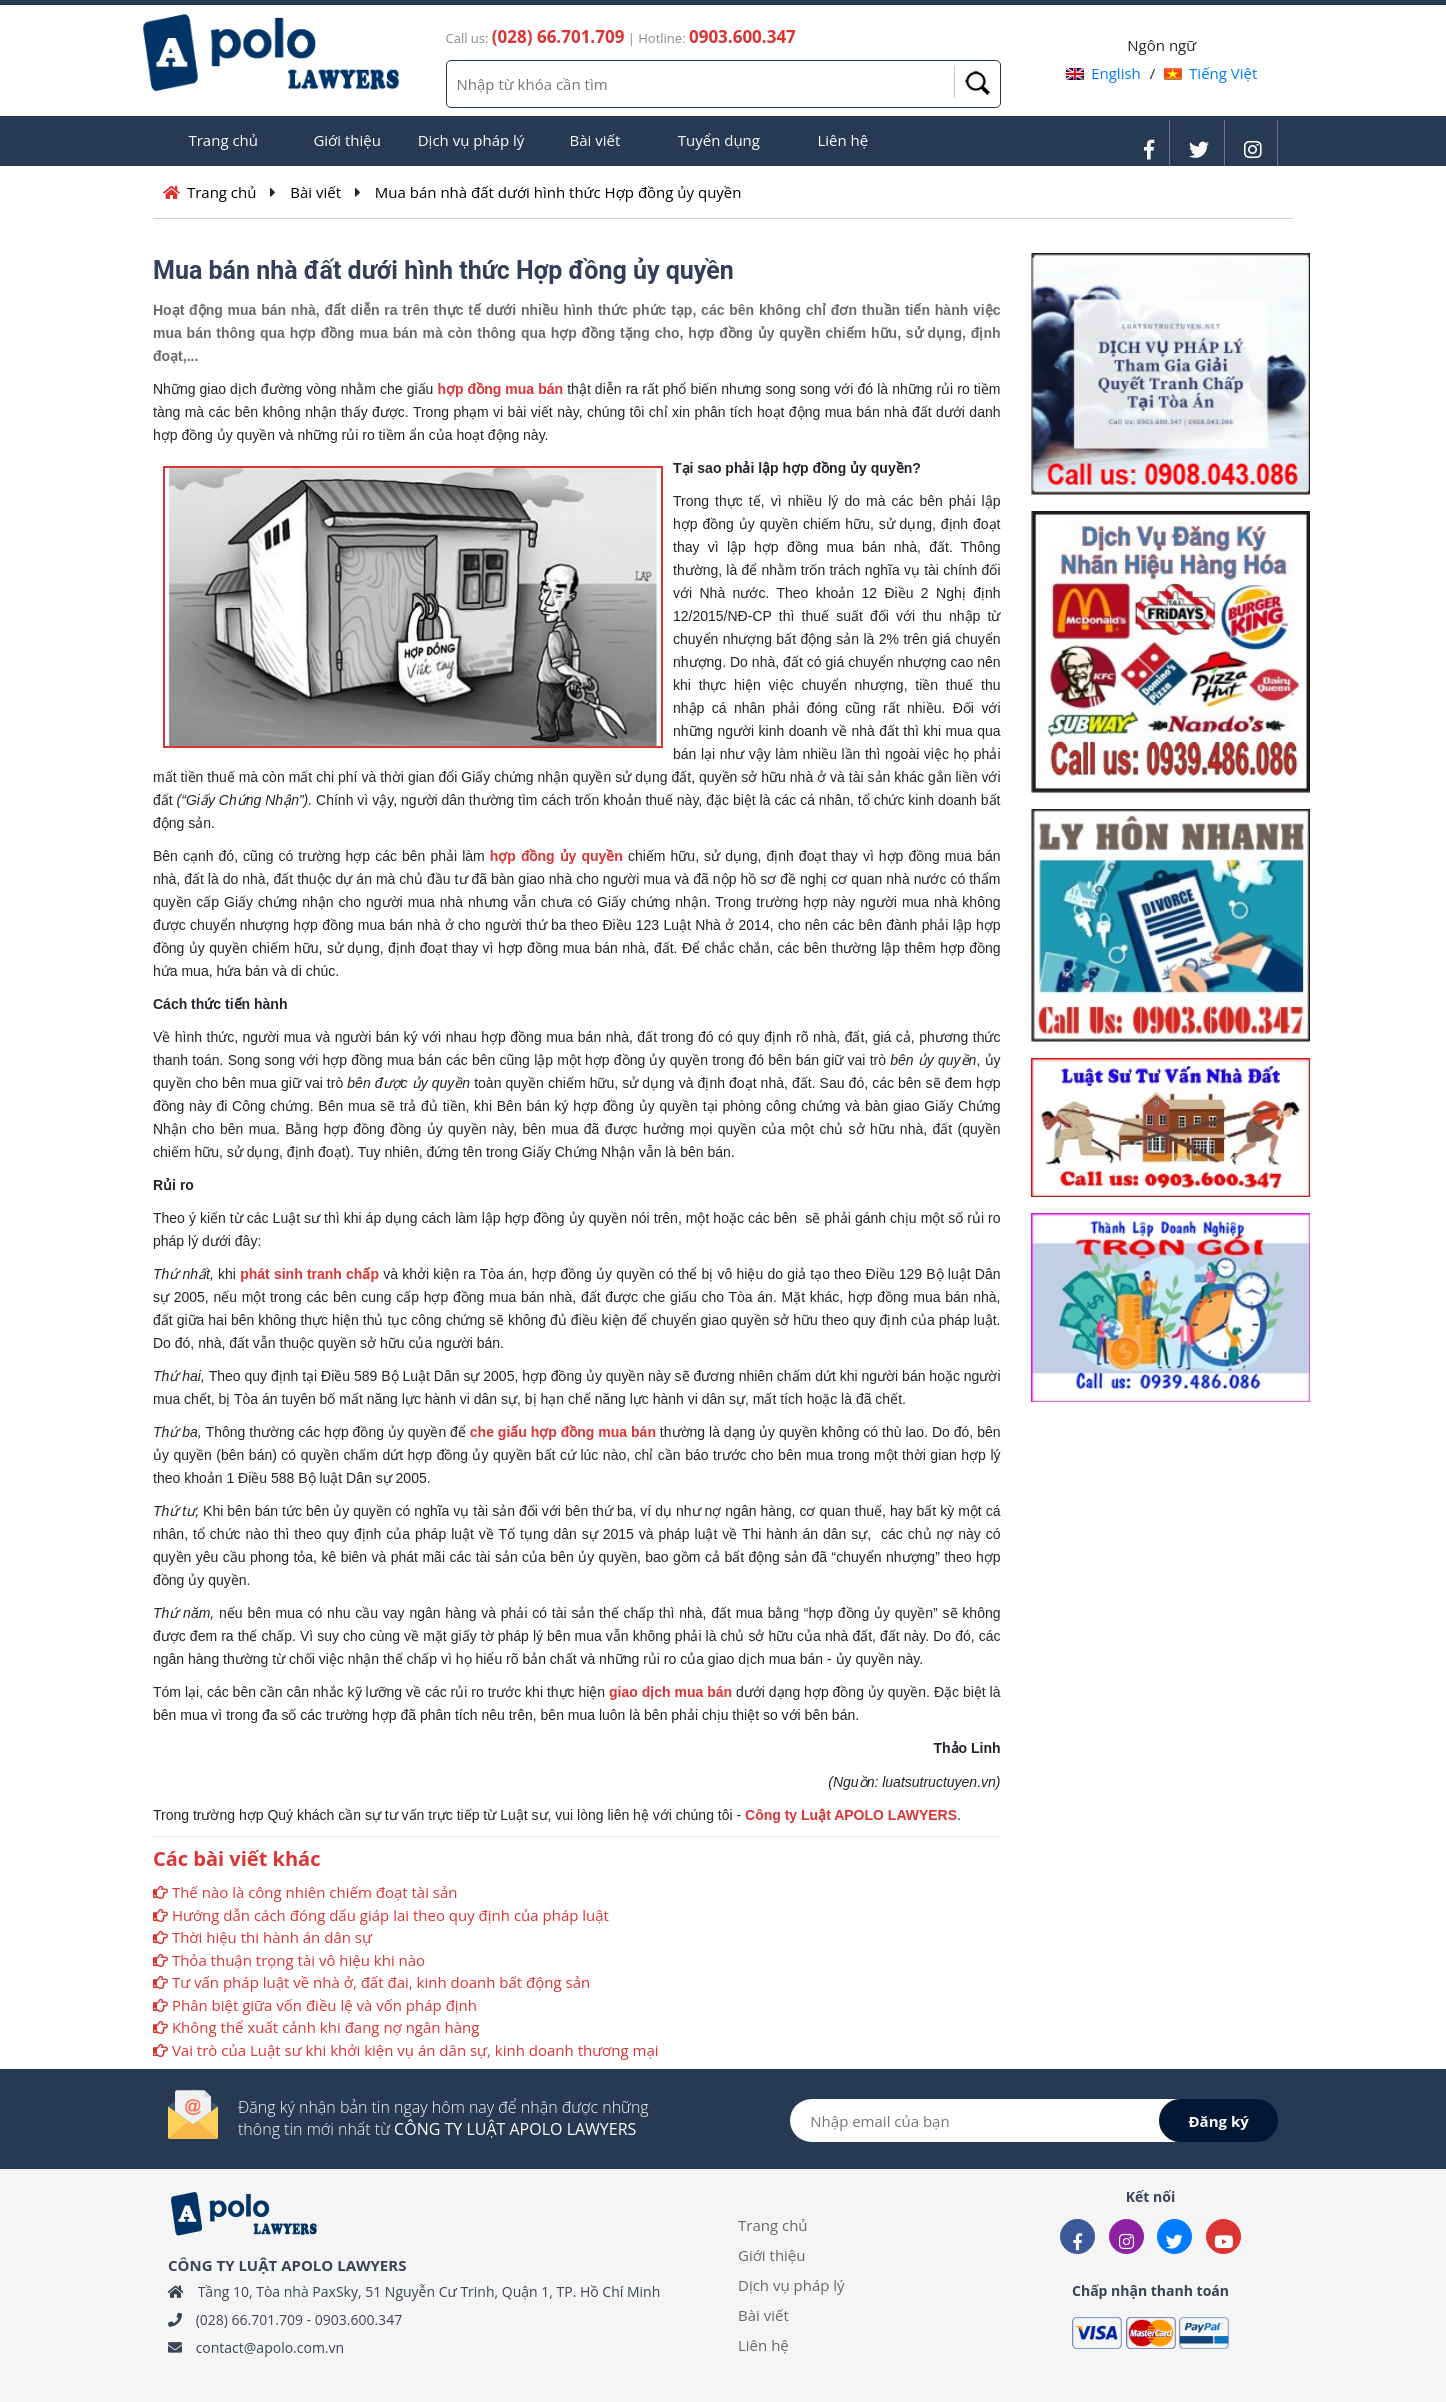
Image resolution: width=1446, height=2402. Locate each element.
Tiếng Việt (1210, 73)
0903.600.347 (358, 2319)
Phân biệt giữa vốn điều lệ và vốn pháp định (324, 2005)
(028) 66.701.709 (249, 2319)
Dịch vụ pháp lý (471, 140)
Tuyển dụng (719, 140)
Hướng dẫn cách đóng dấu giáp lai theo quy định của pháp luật (390, 1915)
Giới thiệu (347, 140)
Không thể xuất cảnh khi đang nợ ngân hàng (325, 2027)
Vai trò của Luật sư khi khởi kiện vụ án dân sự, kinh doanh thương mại (415, 2050)
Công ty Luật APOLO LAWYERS (851, 1815)
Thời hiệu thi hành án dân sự (272, 1937)
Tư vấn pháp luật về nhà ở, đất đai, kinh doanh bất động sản (381, 1982)
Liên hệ (842, 140)
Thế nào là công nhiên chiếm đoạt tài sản (315, 1892)
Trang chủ (223, 140)
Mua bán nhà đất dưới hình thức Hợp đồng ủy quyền (558, 192)
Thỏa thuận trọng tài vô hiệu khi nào (298, 1960)
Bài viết (595, 140)
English (1103, 73)
